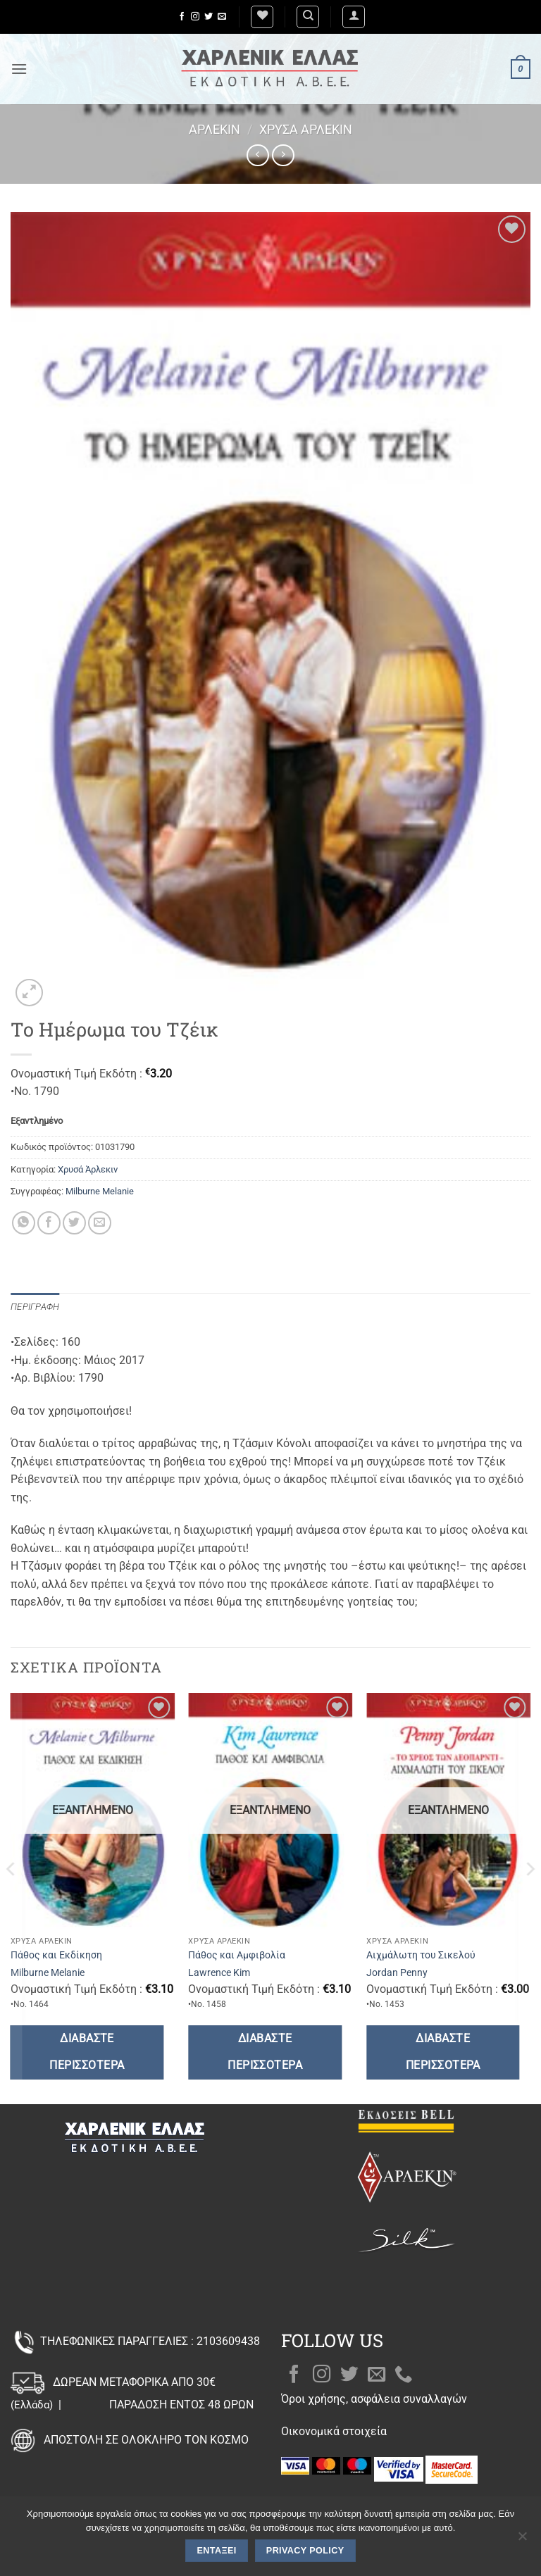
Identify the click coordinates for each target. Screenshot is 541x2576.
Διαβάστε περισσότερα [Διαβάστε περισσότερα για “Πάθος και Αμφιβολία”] (265, 2051)
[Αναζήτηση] (308, 17)
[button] (353, 17)
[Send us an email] (222, 17)
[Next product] (257, 155)
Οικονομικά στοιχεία (334, 2431)
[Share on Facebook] (49, 1222)
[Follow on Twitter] (208, 17)
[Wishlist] (262, 17)
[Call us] (403, 2375)
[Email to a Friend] (99, 1222)
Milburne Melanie (100, 1191)
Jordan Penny (397, 1973)
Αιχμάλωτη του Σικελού (420, 1955)
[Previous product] (283, 155)
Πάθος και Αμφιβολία (236, 1955)
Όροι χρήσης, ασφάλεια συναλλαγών (374, 2399)
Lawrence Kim (219, 1973)
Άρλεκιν (214, 129)
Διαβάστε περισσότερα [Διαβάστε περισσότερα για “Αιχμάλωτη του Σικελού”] (443, 2051)
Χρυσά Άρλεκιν (305, 129)
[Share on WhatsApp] (23, 1222)
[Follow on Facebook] (182, 17)
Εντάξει (217, 2551)
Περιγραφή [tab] (35, 1306)
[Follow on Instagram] (195, 17)
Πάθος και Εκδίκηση (56, 1955)
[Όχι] (522, 2540)
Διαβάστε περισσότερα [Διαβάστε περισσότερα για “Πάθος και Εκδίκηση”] (86, 2051)
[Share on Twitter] (74, 1222)
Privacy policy (305, 2551)
